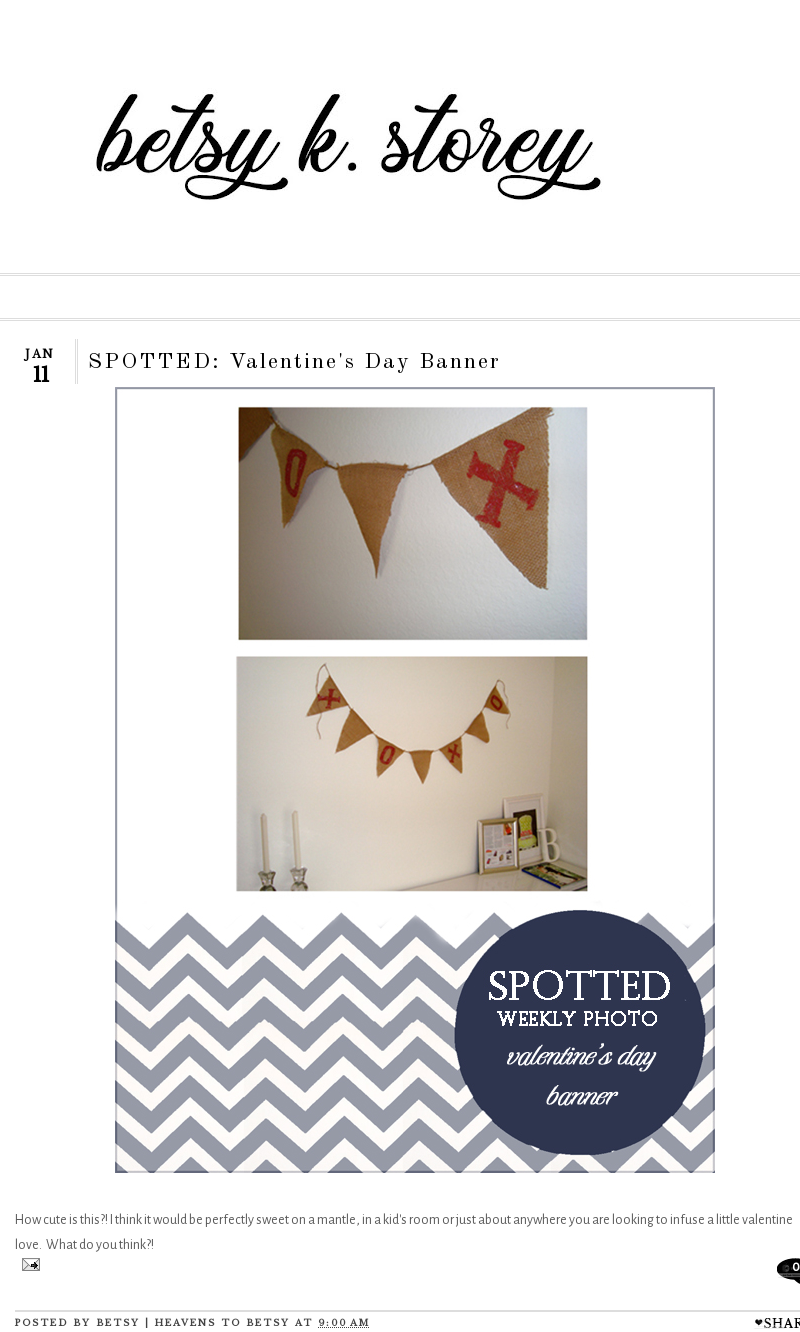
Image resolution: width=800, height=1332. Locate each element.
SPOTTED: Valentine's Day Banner (294, 362)
